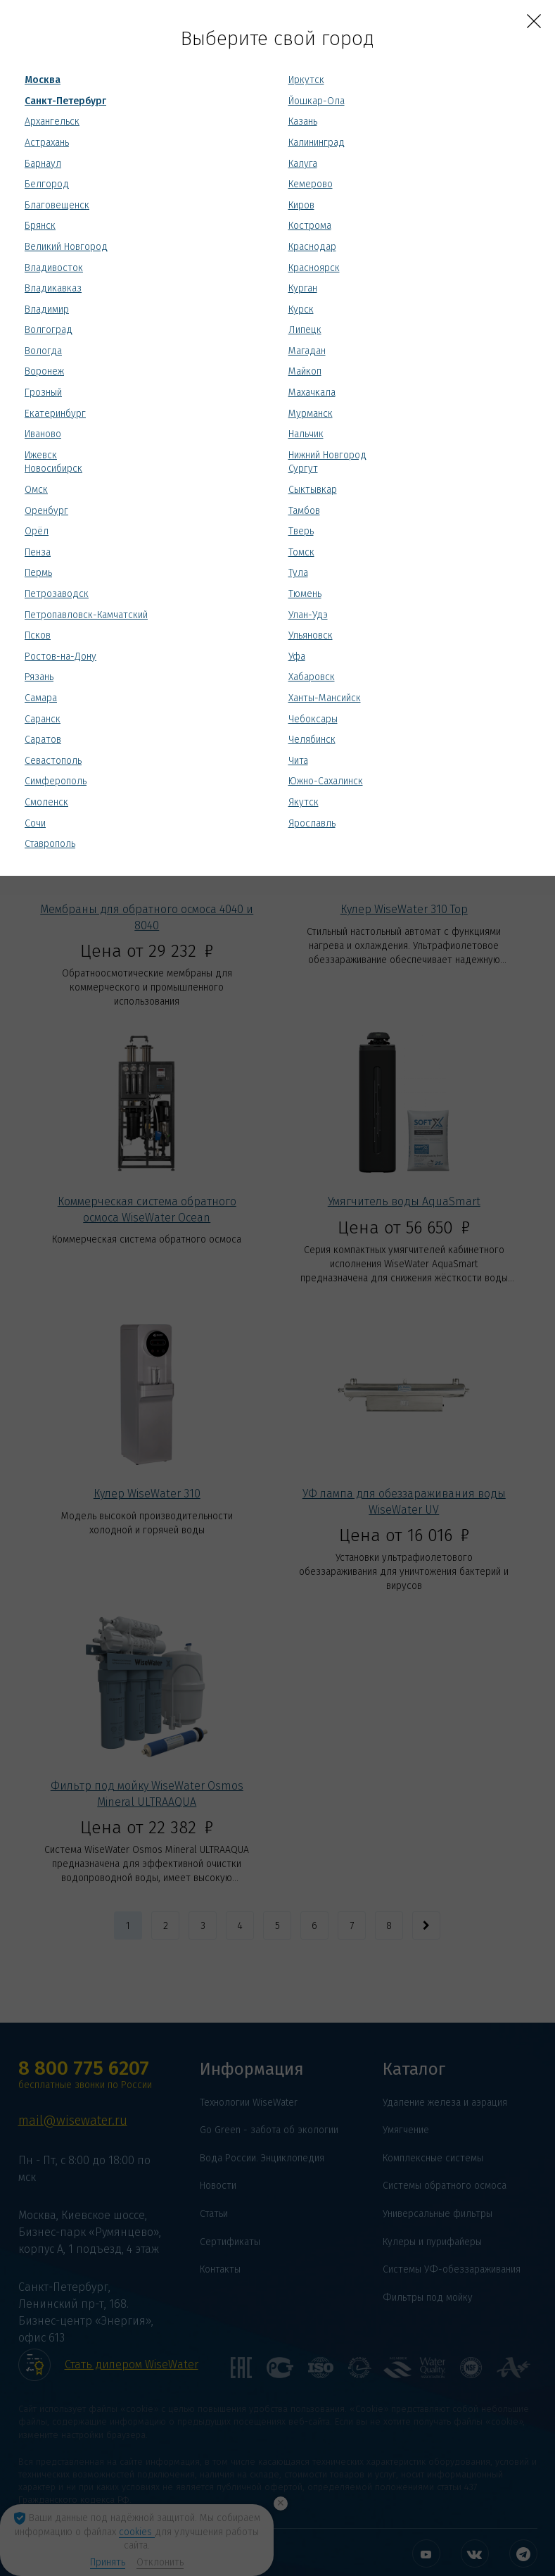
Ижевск (41, 455)
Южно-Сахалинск (325, 781)
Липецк (304, 330)
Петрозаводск (57, 594)
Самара (41, 698)
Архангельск (52, 121)
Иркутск (306, 80)
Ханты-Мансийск (324, 698)
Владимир (47, 309)
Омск (36, 490)
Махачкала (312, 392)
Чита (298, 761)
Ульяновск (310, 635)
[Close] (534, 21)
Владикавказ (53, 288)
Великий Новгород (66, 247)
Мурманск (310, 414)
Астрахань (47, 143)
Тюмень (304, 594)
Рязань (39, 677)
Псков (38, 635)
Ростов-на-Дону (60, 656)
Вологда (43, 351)
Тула (298, 573)
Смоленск (46, 802)
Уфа (296, 656)
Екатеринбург (55, 414)
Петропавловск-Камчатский (86, 615)
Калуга (302, 164)
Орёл (37, 531)
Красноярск (314, 268)
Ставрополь (50, 844)
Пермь (38, 573)
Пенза (38, 552)
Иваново (43, 434)
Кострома (309, 226)
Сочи (35, 823)
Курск (301, 309)
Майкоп (304, 371)
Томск (301, 552)
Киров (301, 205)
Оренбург (46, 511)
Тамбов (304, 511)
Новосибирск (53, 469)
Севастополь (53, 761)
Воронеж (44, 371)
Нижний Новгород (327, 455)
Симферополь (56, 781)
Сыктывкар (312, 490)
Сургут (303, 469)
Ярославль (312, 823)
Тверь (301, 531)
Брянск (40, 226)
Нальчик (306, 434)
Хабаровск (311, 677)
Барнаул (43, 164)
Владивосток (54, 268)
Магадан (307, 351)
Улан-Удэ (308, 615)
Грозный (43, 392)
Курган (302, 288)
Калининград (316, 143)
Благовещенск (57, 205)
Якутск (303, 802)
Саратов (43, 740)
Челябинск (312, 740)
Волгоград (48, 330)
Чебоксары (313, 719)
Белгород (47, 184)
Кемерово (310, 184)
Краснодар (312, 247)
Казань (302, 121)
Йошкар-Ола (316, 101)
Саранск (42, 719)
